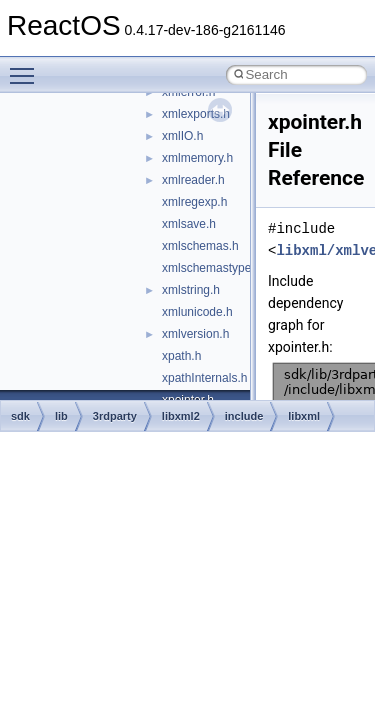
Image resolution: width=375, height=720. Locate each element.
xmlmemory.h (197, 158)
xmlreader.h (193, 180)
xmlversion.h (195, 334)
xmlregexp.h (194, 202)
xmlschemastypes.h (214, 268)
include (244, 416)
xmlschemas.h (200, 246)
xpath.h (181, 356)
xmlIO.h (182, 136)
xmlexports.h (196, 114)
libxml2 (181, 416)
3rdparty (115, 416)
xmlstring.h (191, 290)
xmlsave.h (189, 224)
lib (61, 416)
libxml (304, 416)
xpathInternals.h (204, 378)
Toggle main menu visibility (27, 67)
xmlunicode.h (197, 312)
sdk (20, 416)
